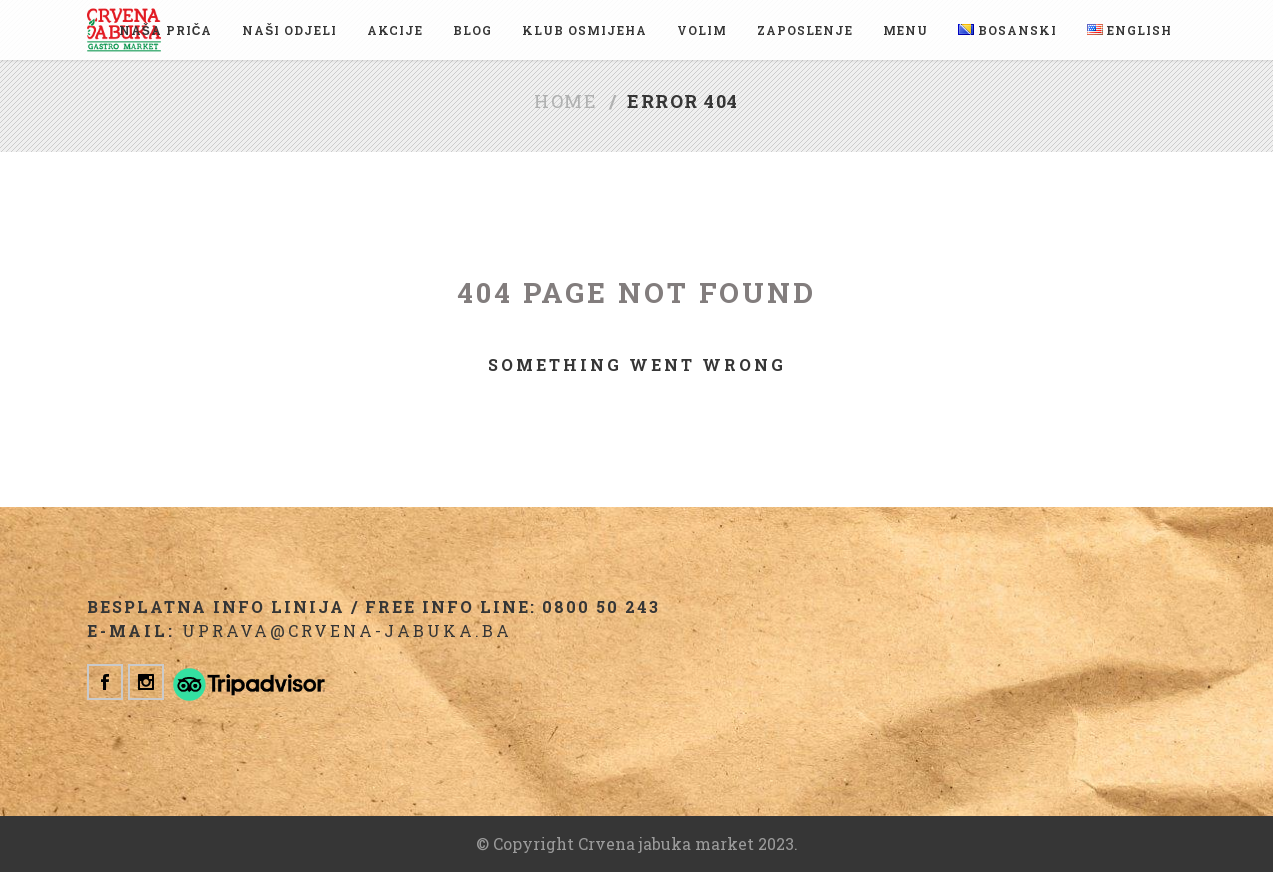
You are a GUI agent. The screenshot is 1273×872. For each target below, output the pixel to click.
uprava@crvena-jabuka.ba (347, 630)
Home (565, 101)
